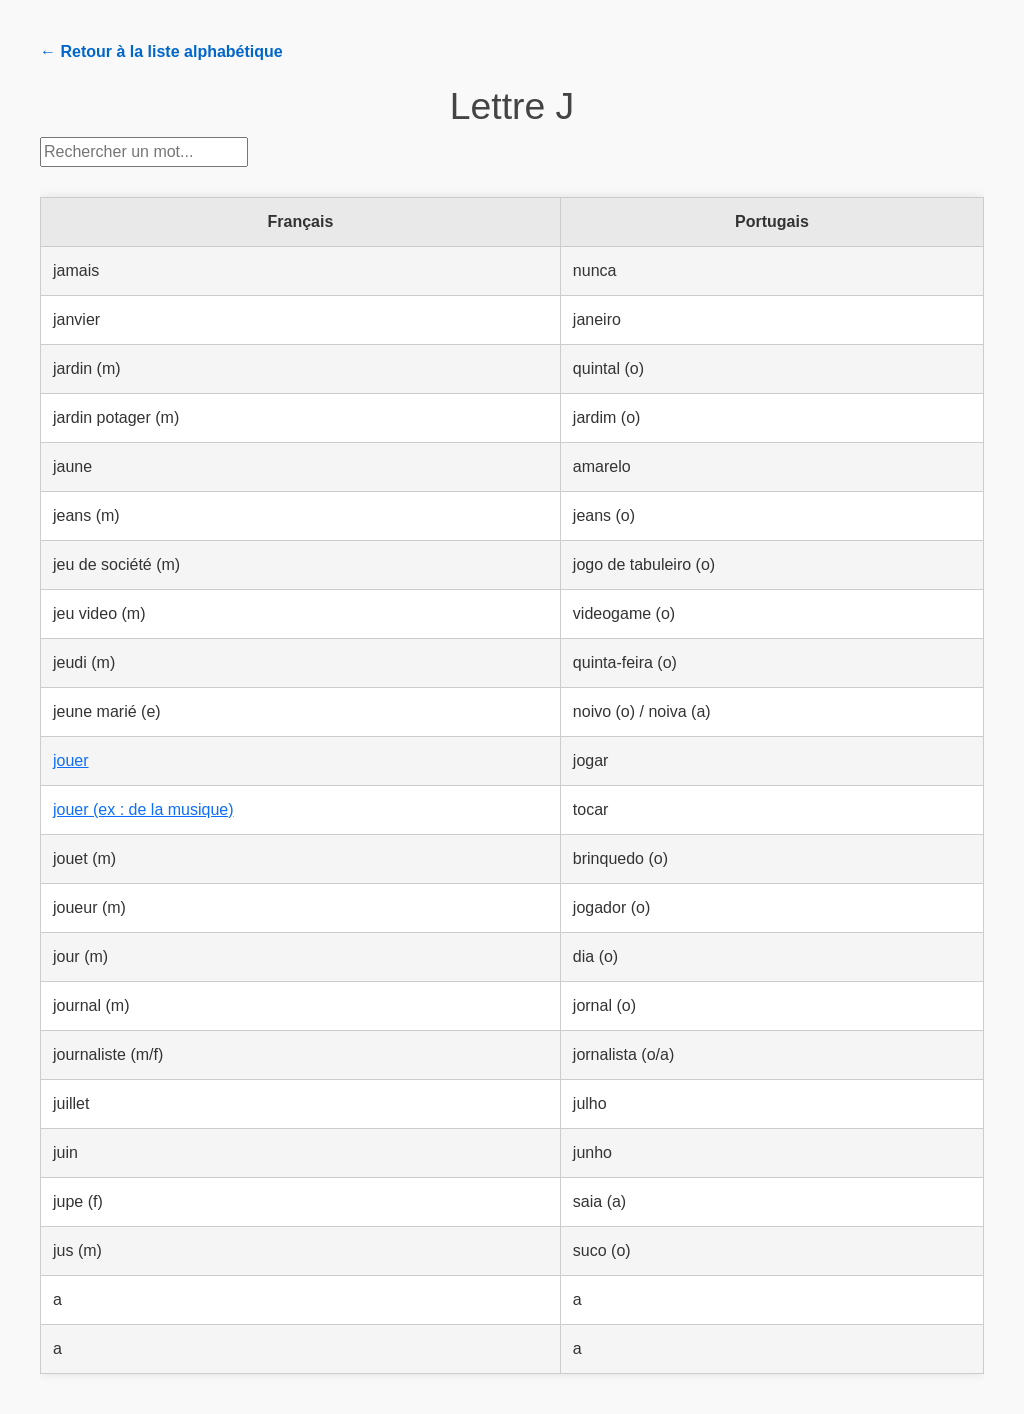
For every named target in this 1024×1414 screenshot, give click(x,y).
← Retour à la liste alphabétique (161, 51)
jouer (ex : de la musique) (143, 809)
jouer (71, 760)
